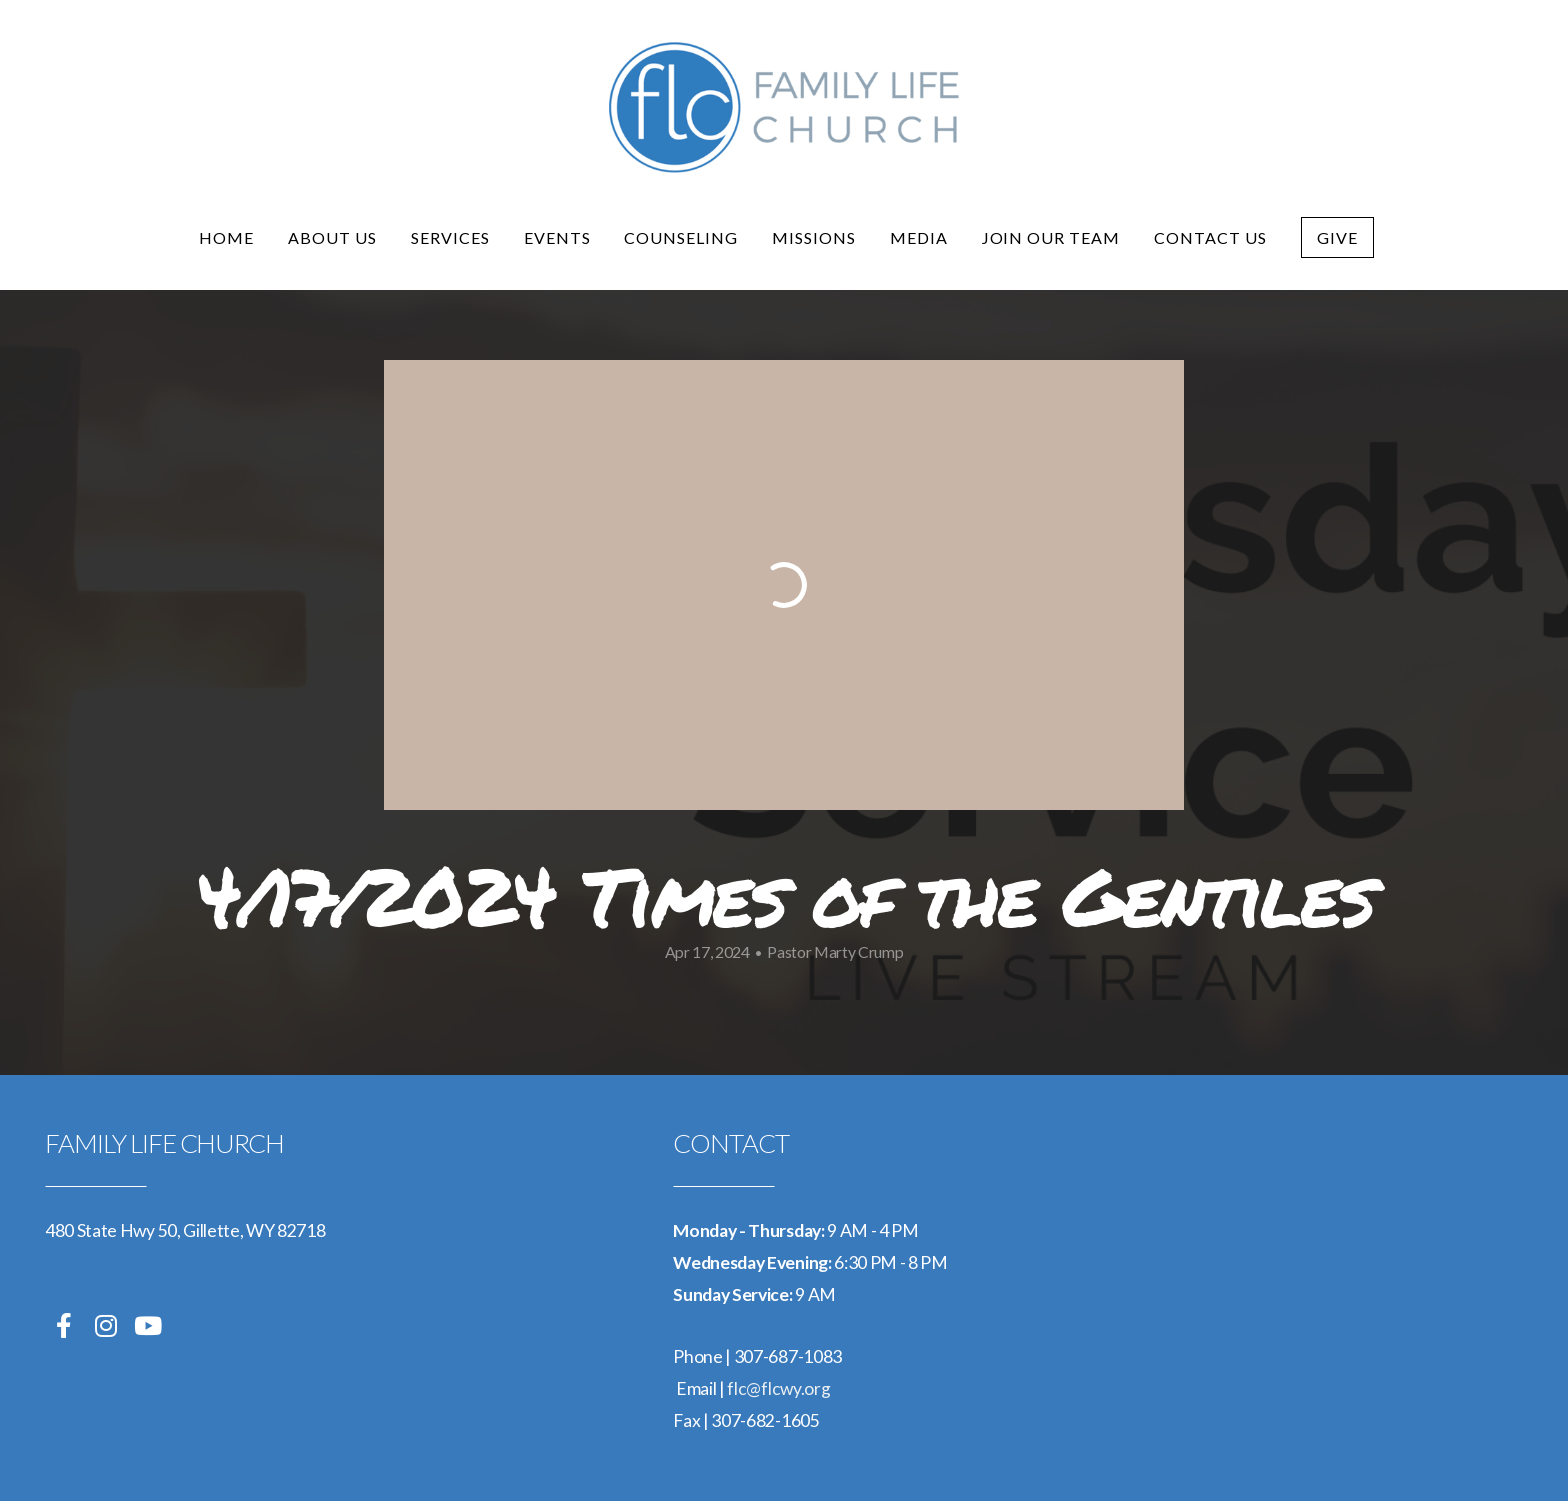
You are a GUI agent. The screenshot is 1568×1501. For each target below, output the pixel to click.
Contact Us (1210, 237)
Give (1337, 237)
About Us (332, 237)
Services (450, 237)
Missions (814, 237)
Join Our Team (1051, 237)
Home (226, 237)
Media (919, 237)
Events (557, 237)
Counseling (681, 237)
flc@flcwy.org (778, 1388)
